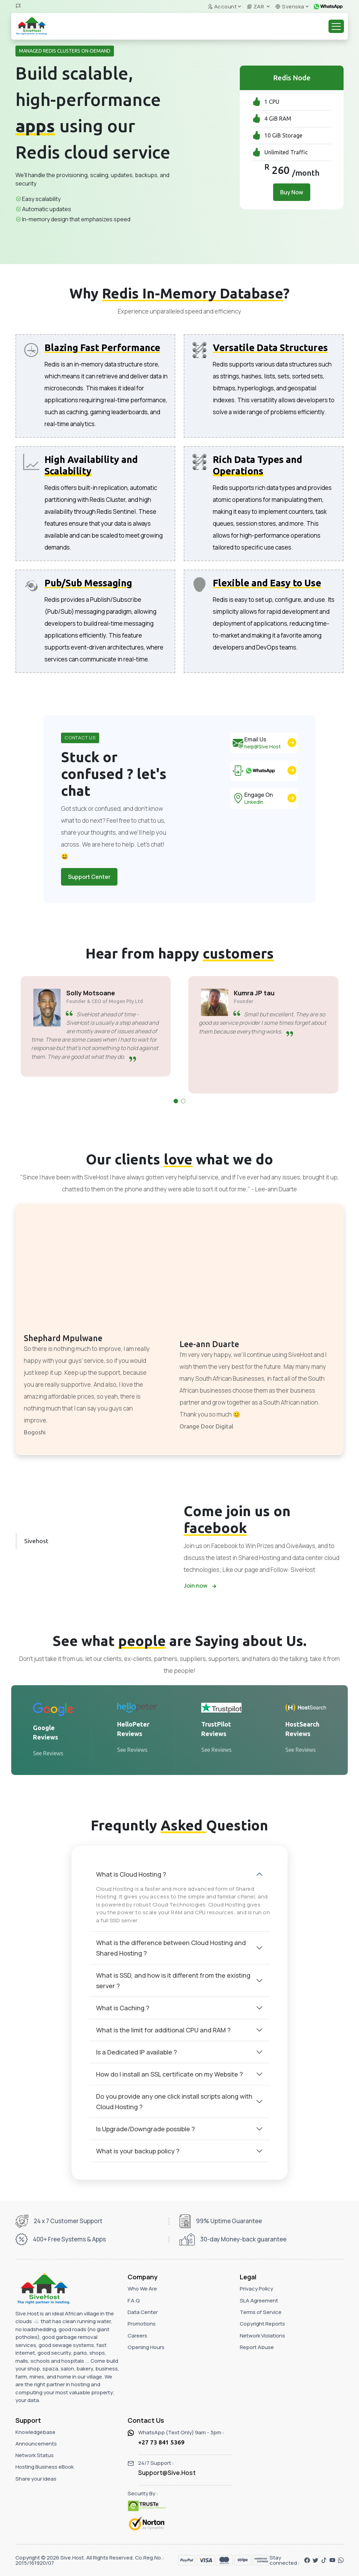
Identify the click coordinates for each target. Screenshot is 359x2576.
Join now (200, 1585)
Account (222, 6)
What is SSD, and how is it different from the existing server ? (173, 1980)
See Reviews (48, 1753)
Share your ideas (35, 2478)
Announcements (36, 2443)
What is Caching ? (122, 2008)
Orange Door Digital (206, 1426)
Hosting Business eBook (44, 2466)
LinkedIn (253, 802)
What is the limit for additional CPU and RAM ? (163, 2030)
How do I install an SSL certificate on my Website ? (169, 2074)
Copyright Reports (262, 2323)
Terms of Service (261, 2312)
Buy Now (291, 192)
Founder (241, 1001)
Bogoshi (35, 1432)
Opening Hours (146, 2347)
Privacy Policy (256, 2288)
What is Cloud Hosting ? (131, 1874)
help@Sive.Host (262, 746)
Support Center (89, 877)
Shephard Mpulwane (63, 1338)
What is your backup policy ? (138, 2151)
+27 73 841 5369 (161, 2442)
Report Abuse (257, 2347)
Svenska (289, 6)
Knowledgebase (35, 2432)
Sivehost (36, 1541)
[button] (176, 1101)
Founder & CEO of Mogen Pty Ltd (102, 1001)
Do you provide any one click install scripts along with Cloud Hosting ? (174, 2101)
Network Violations (262, 2335)
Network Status (34, 2455)
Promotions (142, 2323)
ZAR (256, 6)
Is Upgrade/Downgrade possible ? (145, 2129)
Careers (137, 2335)
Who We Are (142, 2288)
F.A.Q (134, 2300)
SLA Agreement (259, 2300)
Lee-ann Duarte (209, 1343)
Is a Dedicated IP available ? (136, 2052)
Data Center (143, 2312)
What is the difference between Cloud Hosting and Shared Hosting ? (171, 1947)
